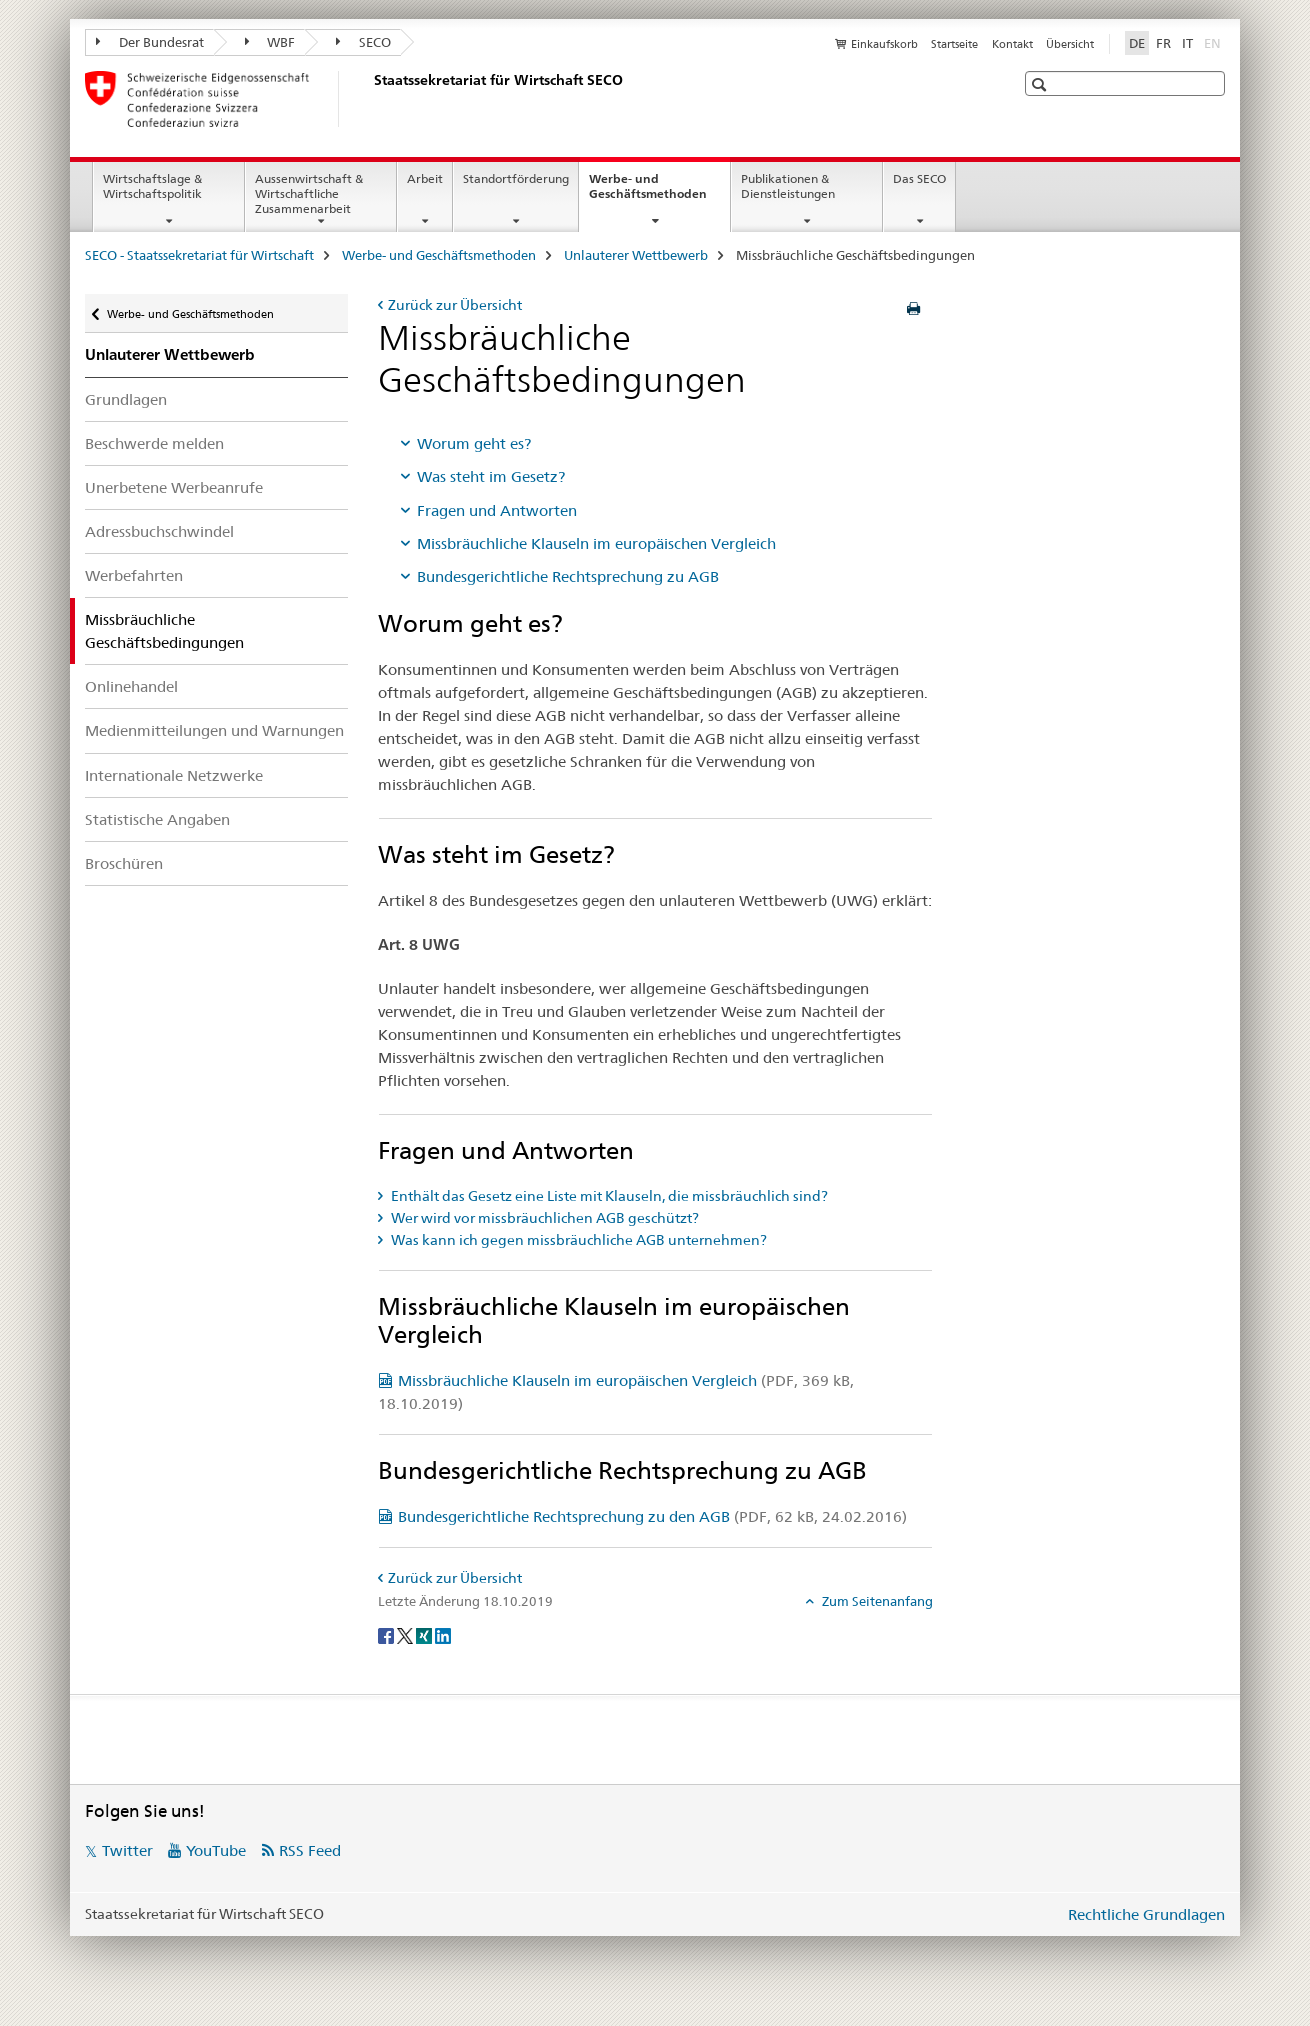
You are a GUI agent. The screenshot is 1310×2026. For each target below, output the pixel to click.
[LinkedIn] (443, 1634)
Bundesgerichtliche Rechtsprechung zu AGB (568, 576)
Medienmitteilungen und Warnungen (214, 730)
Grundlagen (126, 399)
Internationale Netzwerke (174, 775)
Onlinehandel (131, 686)
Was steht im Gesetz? (491, 476)
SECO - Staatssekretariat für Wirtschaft (199, 255)
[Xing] (425, 1634)
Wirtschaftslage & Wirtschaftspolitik (152, 186)
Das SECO (919, 178)
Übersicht (1070, 44)
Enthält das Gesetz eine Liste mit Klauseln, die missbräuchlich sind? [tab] (608, 1196)
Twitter (127, 1850)
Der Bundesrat (150, 42)
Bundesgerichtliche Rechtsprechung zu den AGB (652, 1516)
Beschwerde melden (154, 443)
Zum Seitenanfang (876, 1601)
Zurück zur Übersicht (455, 305)
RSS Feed (310, 1850)
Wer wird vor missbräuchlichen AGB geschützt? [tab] (543, 1218)
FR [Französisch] (1163, 43)
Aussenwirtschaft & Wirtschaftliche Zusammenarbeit (309, 193)
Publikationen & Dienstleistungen (788, 186)
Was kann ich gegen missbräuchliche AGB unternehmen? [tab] (577, 1240)
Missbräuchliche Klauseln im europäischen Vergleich (596, 543)
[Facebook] (387, 1634)
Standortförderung (516, 178)
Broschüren (124, 863)
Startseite (954, 44)
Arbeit (425, 178)
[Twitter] (406, 1634)
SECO (363, 42)
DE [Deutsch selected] (1137, 43)
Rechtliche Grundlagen (1146, 1914)
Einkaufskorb (884, 44)
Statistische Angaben (157, 819)
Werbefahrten (134, 575)
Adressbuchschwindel (159, 531)
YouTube (216, 1850)
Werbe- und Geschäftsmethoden (659, 193)
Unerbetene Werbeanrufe (174, 487)
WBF (270, 42)
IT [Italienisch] (1187, 43)
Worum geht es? (474, 443)
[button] (1041, 84)
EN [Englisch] (1214, 42)
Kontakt (1012, 44)
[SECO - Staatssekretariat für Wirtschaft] (370, 99)
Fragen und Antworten (497, 510)
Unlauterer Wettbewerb (636, 255)
